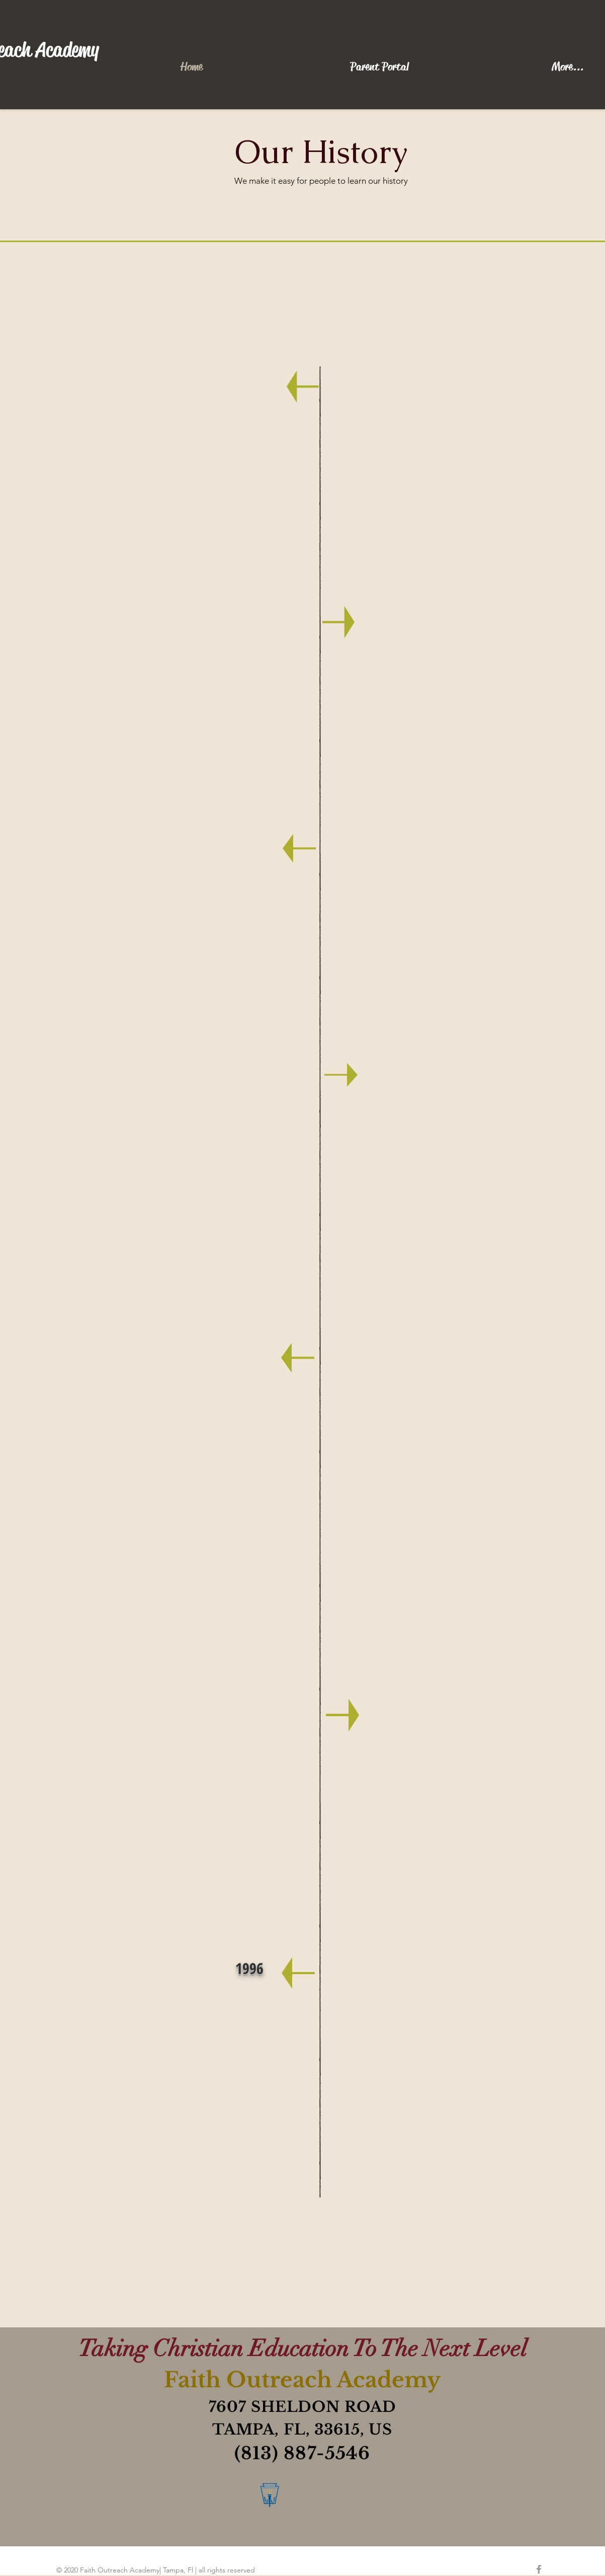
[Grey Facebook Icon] (539, 2569)
